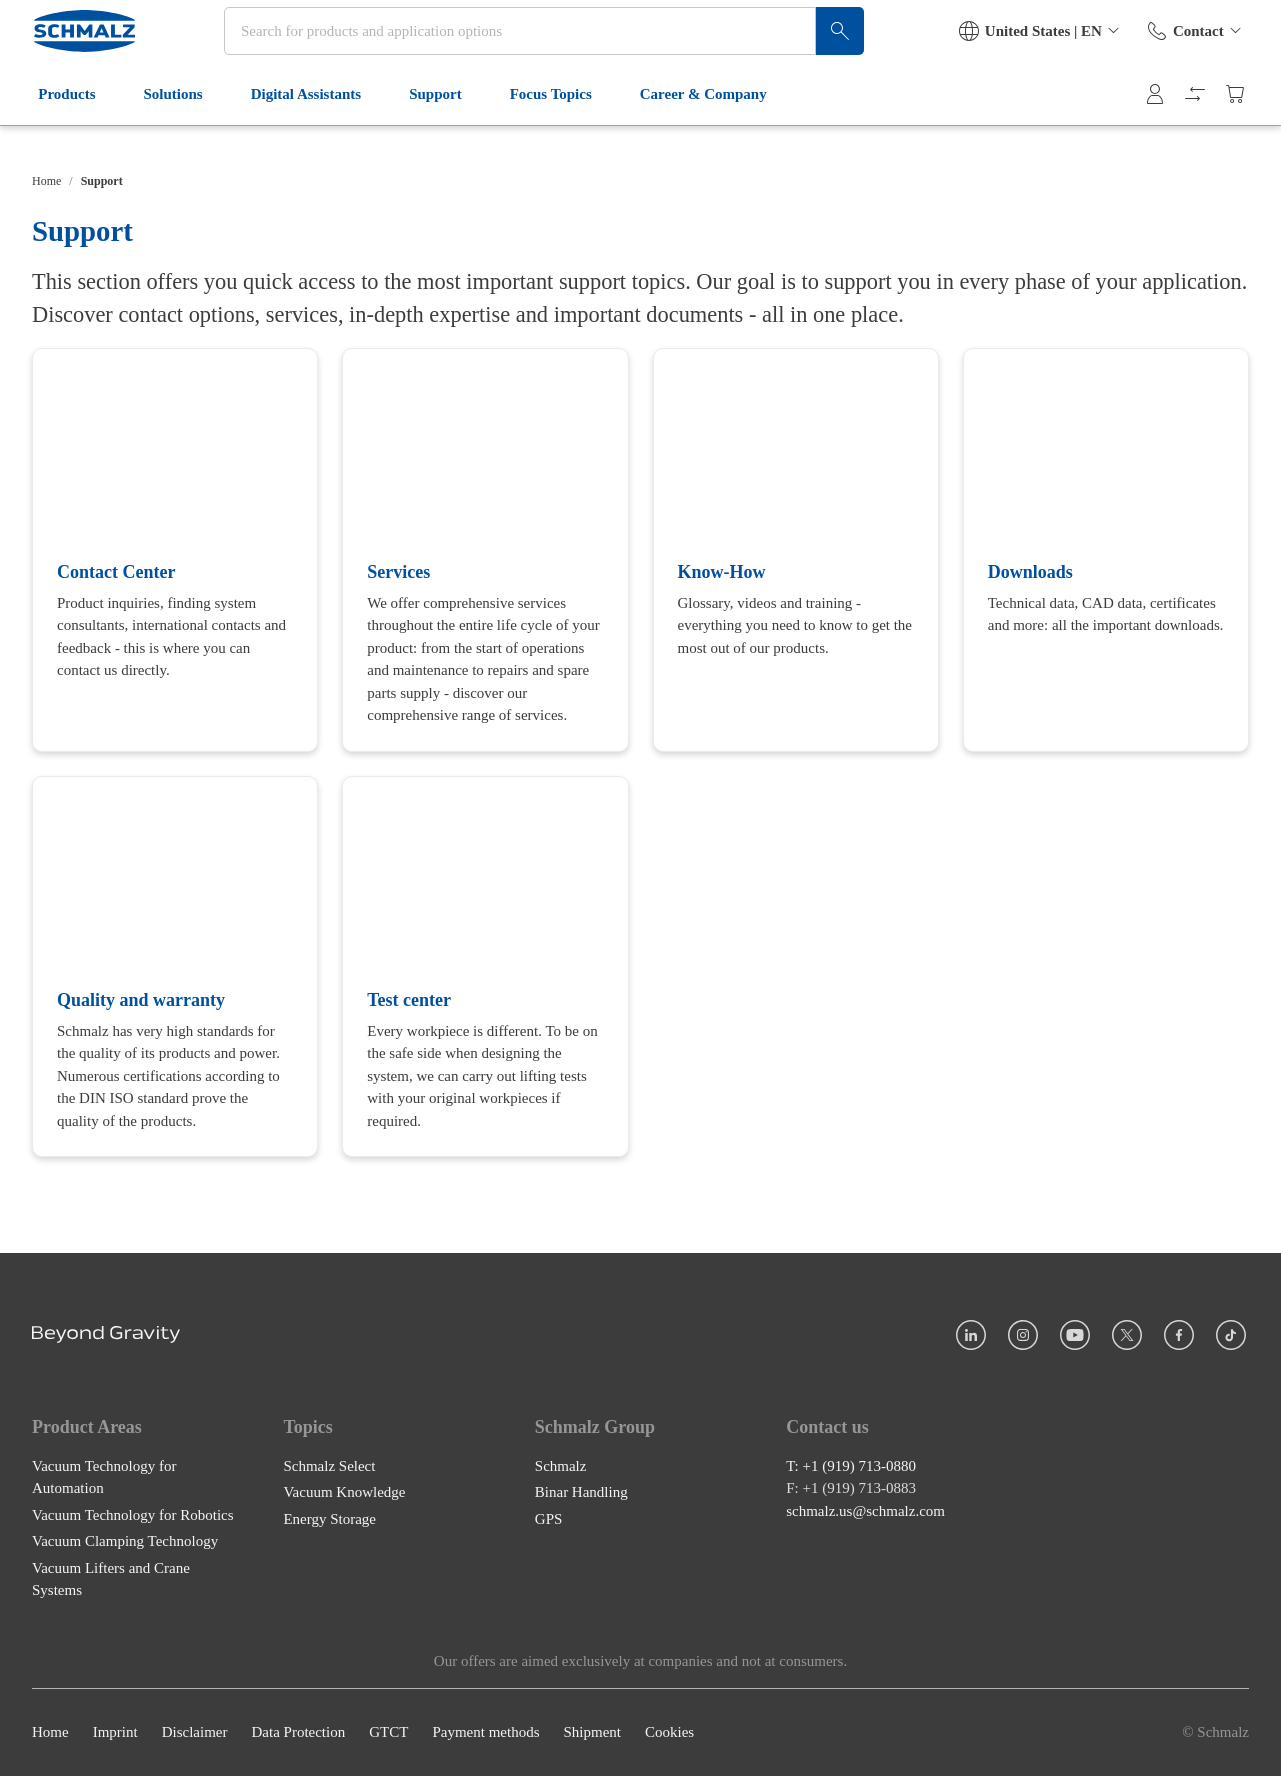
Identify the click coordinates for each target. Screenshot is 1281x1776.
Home (46, 181)
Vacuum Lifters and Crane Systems (111, 1579)
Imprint (115, 1733)
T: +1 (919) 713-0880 (851, 1466)
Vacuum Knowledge (344, 1493)
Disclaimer (195, 1733)
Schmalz (561, 1466)
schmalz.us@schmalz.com (865, 1511)
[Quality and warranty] (175, 967)
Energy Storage (329, 1519)
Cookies (669, 1733)
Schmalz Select (329, 1466)
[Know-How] (796, 550)
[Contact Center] (175, 550)
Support (445, 128)
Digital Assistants (315, 128)
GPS (549, 1519)
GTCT (388, 1733)
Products (76, 128)
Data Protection (298, 1733)
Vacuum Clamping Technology (125, 1542)
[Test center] (485, 967)
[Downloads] (1106, 550)
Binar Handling (581, 1493)
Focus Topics (560, 128)
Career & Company (713, 128)
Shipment (592, 1733)
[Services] (485, 550)
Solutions (182, 128)
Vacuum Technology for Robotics (133, 1515)
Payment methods (485, 1733)
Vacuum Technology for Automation (104, 1477)
